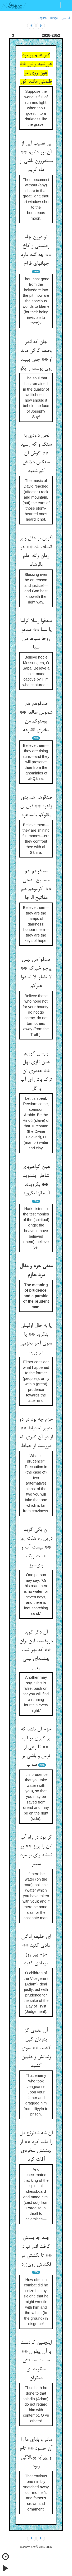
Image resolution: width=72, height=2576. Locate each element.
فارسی (65, 18)
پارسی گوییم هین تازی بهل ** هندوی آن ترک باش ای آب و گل (36, 1071)
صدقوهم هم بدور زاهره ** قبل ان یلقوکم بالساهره (36, 806)
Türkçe (54, 18)
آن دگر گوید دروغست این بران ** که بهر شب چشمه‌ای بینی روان (36, 1650)
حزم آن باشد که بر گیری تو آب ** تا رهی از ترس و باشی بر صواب (36, 1747)
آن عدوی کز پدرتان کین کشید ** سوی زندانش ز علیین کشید (36, 2048)
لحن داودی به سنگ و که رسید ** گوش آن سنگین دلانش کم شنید (36, 453)
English (42, 18)
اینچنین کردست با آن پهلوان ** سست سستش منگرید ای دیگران (36, 2360)
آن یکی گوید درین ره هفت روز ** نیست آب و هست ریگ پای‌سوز (36, 1547)
